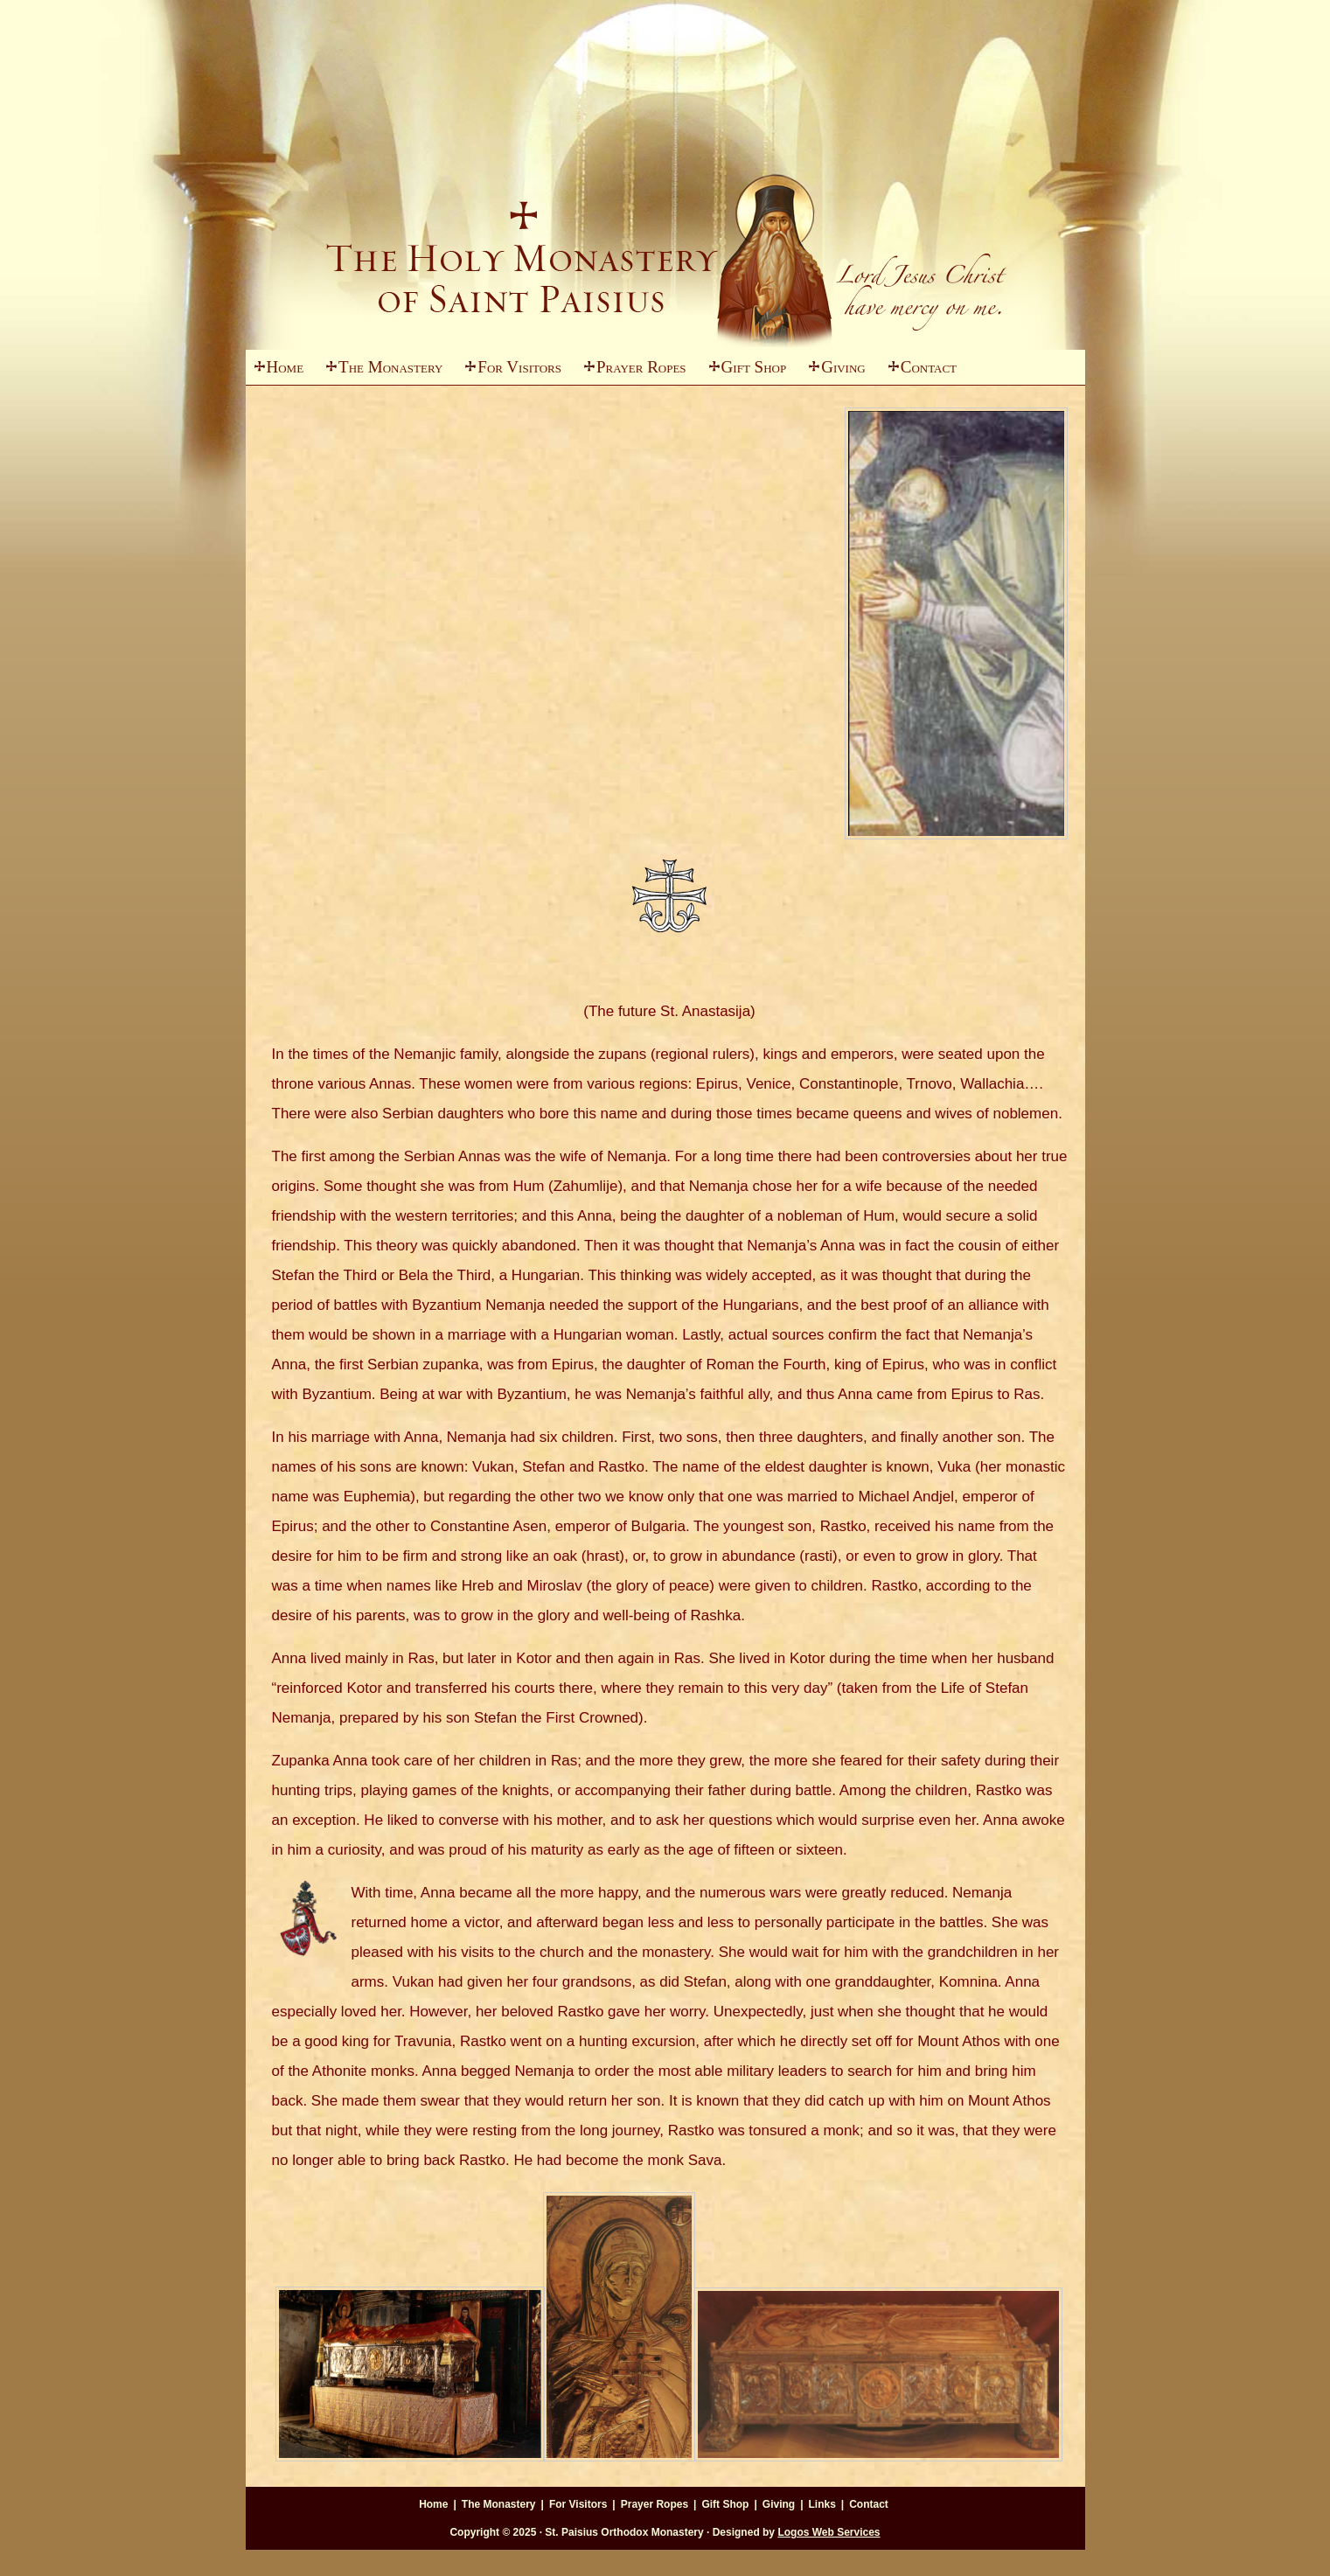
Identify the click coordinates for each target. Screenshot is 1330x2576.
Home (285, 367)
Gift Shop (754, 367)
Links (822, 2504)
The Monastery (379, 371)
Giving (833, 371)
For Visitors (508, 371)
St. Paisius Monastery (665, 218)
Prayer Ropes (641, 367)
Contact (929, 367)
